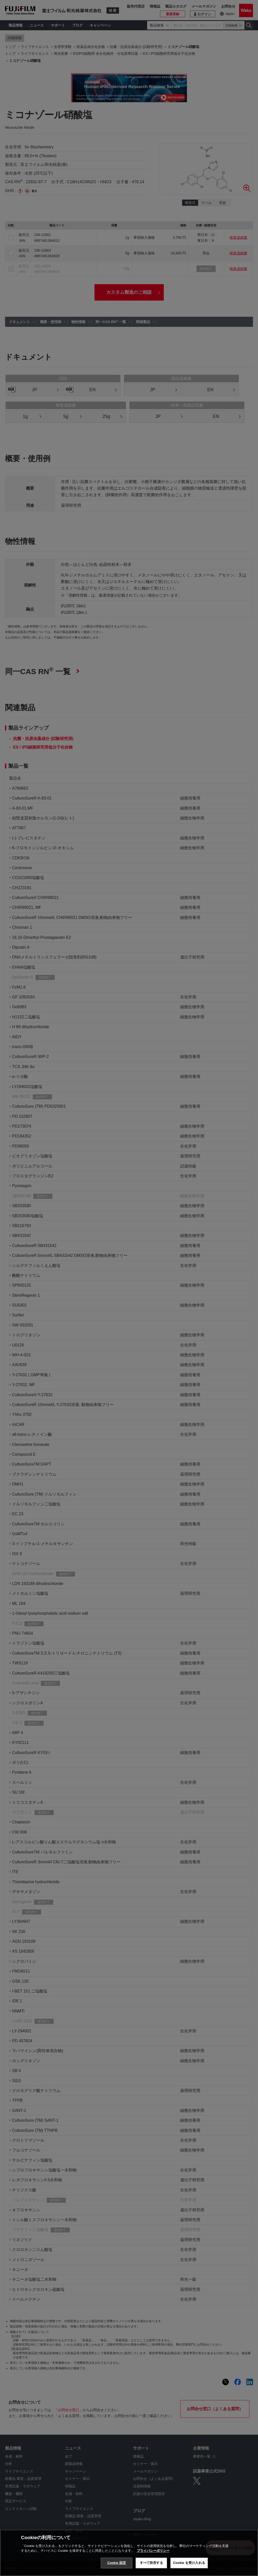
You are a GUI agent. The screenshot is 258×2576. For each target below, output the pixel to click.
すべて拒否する (151, 2563)
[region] (129, 2553)
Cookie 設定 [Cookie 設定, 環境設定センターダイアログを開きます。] (116, 2563)
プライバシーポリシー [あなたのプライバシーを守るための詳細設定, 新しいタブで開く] (153, 2551)
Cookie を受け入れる (189, 2563)
